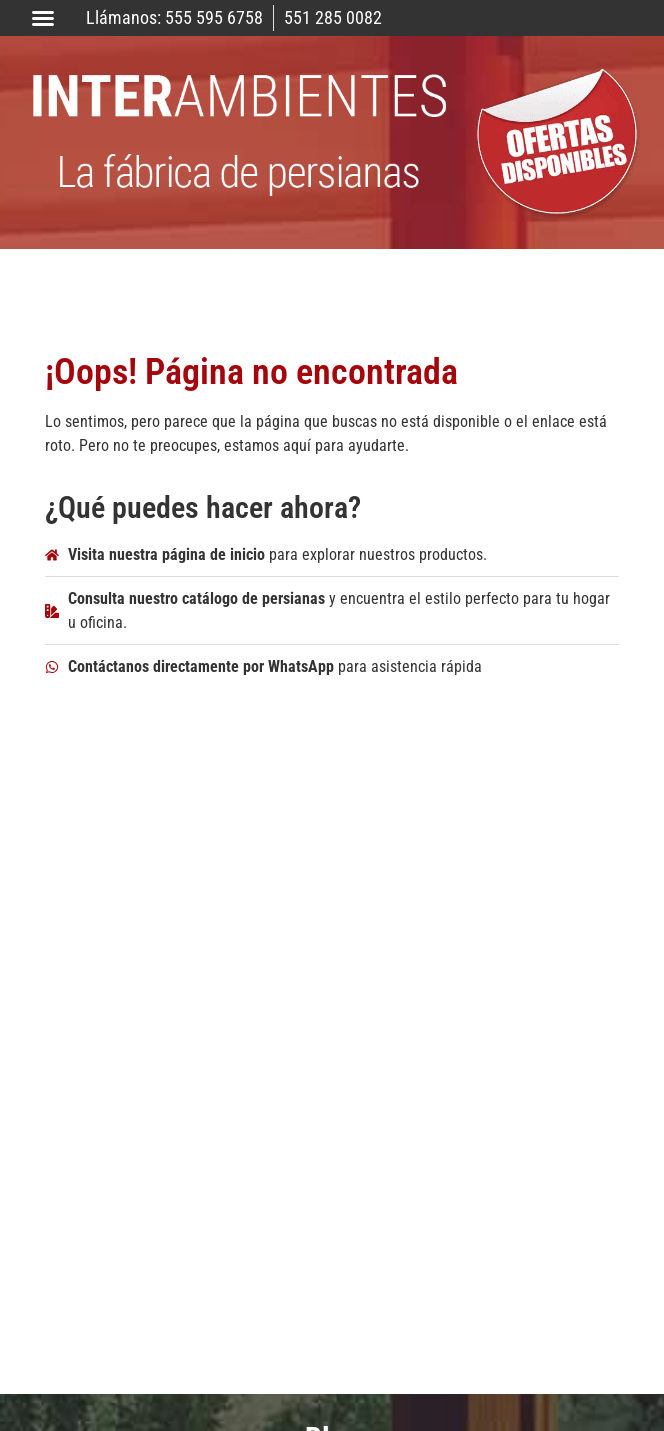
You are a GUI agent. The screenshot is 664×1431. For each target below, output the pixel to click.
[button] (43, 18)
